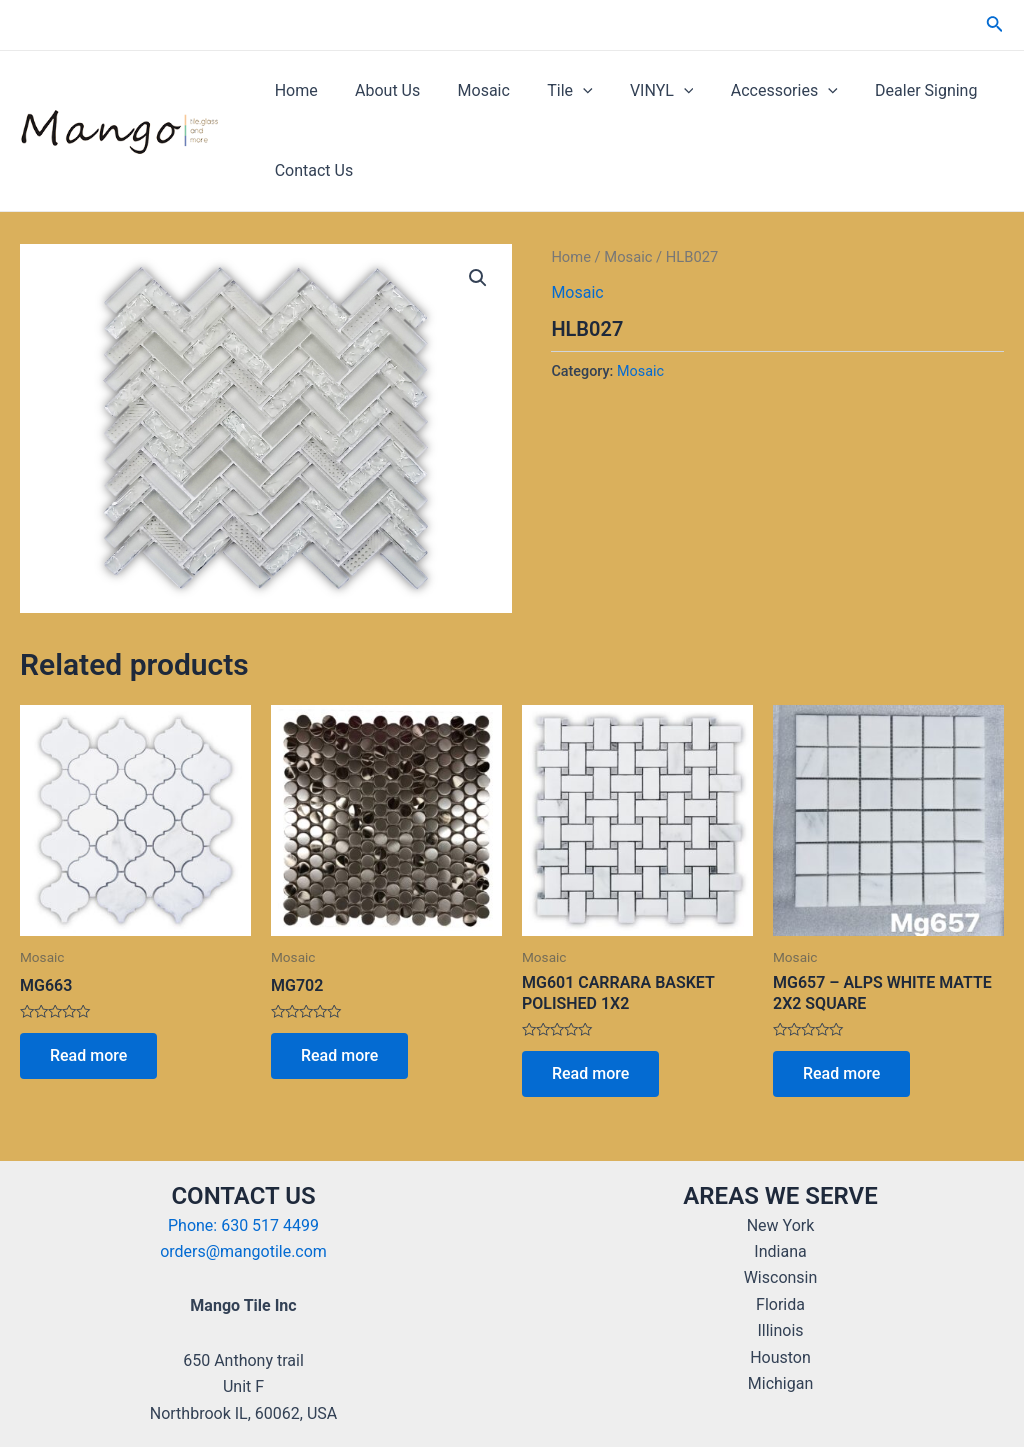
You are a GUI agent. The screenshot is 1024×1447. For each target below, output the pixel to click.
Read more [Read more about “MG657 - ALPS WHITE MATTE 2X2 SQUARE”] (841, 1073)
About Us (379, 90)
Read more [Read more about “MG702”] (339, 1055)
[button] (478, 278)
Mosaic (470, 90)
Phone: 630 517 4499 (243, 1225)
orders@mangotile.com (243, 1251)
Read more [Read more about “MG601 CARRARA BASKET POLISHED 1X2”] (590, 1073)
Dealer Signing (892, 90)
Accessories (755, 91)
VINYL (638, 91)
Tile (551, 91)
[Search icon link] (995, 25)
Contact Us (311, 170)
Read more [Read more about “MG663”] (88, 1055)
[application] (564, 91)
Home (293, 90)
